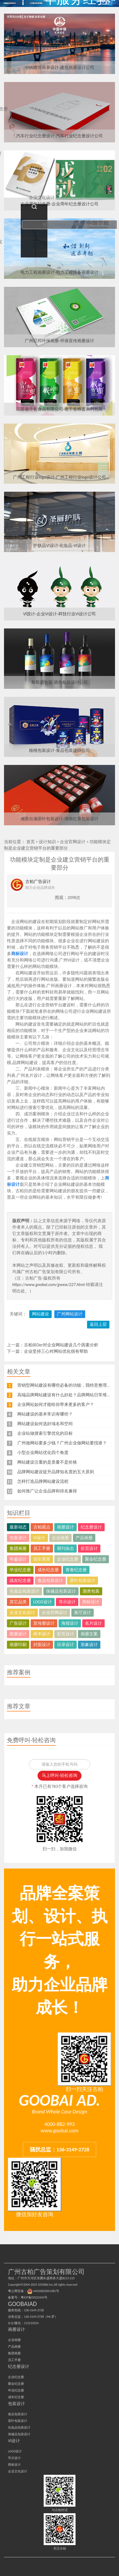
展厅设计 (82, 1612)
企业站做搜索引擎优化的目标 (45, 1433)
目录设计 (65, 1644)
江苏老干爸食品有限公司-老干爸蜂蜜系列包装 (59, 409)
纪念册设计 (91, 1527)
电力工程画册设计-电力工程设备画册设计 (59, 272)
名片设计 (93, 1623)
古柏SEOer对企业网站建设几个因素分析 (61, 1344)
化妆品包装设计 (24, 1591)
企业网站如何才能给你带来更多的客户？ (55, 1404)
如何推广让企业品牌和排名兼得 (47, 1491)
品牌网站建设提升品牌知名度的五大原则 (55, 1471)
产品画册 (84, 1537)
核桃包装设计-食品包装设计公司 (59, 750)
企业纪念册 (67, 1559)
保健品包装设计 (61, 1591)
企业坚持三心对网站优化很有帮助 (56, 1351)
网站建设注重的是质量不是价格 (47, 1462)
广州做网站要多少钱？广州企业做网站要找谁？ (62, 1442)
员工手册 (41, 1548)
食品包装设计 (50, 1580)
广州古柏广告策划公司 (24, 2)
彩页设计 (65, 1633)
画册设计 (65, 1527)
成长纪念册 (48, 1569)
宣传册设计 (44, 1623)
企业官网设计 (72, 841)
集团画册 (18, 1548)
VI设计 (39, 1537)
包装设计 (18, 1537)
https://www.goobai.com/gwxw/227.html (48, 1284)
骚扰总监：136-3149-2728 (59, 2149)
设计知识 (47, 841)
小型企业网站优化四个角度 (42, 1452)
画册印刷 (18, 1644)
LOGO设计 (42, 1601)
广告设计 (18, 1623)
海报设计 (69, 1623)
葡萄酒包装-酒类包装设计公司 (59, 682)
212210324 (31, 2323)
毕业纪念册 (20, 1569)
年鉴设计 (18, 1559)
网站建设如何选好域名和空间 (45, 1423)
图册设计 (18, 1633)
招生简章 (41, 1559)
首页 (30, 841)
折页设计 (89, 1548)
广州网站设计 (70, 1313)
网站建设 (40, 1313)
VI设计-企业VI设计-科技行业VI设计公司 (59, 613)
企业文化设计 (22, 1612)
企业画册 (60, 1537)
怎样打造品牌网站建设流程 (42, 1481)
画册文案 (89, 1633)
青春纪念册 (76, 1569)
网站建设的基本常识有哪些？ (45, 1414)
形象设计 (89, 1644)
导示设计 (67, 1601)
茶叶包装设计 (82, 1580)
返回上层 (98, 1324)
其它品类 (18, 1601)
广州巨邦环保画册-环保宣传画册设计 (59, 340)
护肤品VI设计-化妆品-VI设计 (59, 545)
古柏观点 (41, 1527)
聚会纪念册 (95, 1559)
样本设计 (41, 1633)
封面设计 (41, 1644)
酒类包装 (91, 1591)
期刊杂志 (65, 1548)
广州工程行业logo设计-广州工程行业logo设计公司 (59, 477)
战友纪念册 (20, 1580)
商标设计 (19, 953)
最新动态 (18, 1527)
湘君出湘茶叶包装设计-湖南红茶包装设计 (59, 818)
